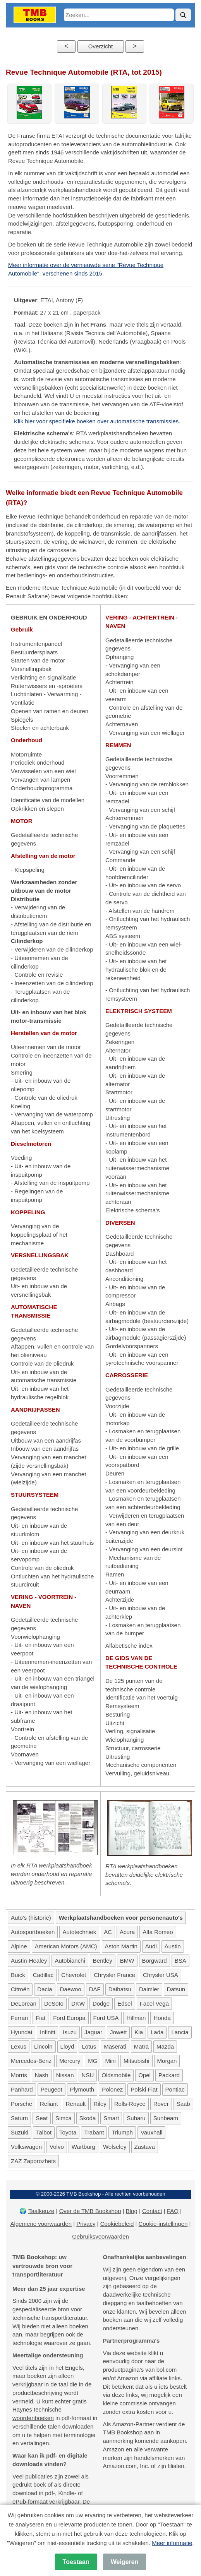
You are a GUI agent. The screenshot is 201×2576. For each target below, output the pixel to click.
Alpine (19, 1946)
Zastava (144, 2146)
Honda (161, 2018)
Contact (152, 2211)
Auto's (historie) (31, 1917)
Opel (144, 2075)
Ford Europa (69, 2018)
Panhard (22, 2089)
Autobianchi (70, 1960)
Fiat (40, 2018)
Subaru (136, 2118)
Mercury (69, 2060)
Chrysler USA (160, 1975)
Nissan (65, 2075)
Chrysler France (114, 1975)
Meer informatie (172, 2543)
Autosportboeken (33, 1932)
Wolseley (115, 2146)
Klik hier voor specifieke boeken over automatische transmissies (96, 421)
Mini (110, 2060)
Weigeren (125, 2562)
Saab (183, 2103)
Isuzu (70, 2032)
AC (108, 1932)
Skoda (87, 2118)
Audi (151, 1946)
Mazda (165, 2046)
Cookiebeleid (117, 2223)
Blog (131, 2211)
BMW (127, 1960)
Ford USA (106, 2018)
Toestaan (76, 2562)
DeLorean (23, 2003)
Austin (173, 1946)
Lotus (89, 2046)
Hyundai (21, 2032)
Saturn (19, 2118)
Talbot (44, 2132)
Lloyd (67, 2046)
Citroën (20, 1989)
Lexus (18, 2046)
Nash (41, 2075)
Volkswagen (26, 2146)
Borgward (154, 1960)
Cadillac (43, 1975)
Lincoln (43, 2046)
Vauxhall (151, 2132)
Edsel (124, 2003)
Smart (111, 2118)
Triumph (122, 2132)
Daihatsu (119, 1989)
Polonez (112, 2089)
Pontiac (175, 2089)
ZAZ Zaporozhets (33, 2161)
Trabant (94, 2132)
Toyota (67, 2132)
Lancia (179, 2032)
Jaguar (93, 2032)
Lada (157, 2032)
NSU (88, 2075)
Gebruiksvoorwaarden (100, 2236)
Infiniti (47, 2032)
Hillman (136, 2018)
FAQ (173, 2211)
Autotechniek (79, 1932)
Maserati (115, 2046)
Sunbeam (165, 2118)
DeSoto (54, 2003)
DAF (95, 1989)
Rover (161, 2103)
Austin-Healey (29, 1960)
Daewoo (70, 1989)
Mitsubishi (136, 2060)
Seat (42, 2118)
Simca (63, 2118)
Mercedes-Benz (31, 2060)
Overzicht (100, 46)
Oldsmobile (116, 2075)
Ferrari (19, 2018)
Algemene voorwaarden (41, 2223)
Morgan (167, 2060)
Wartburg (83, 2146)
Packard (169, 2075)
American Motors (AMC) (66, 1946)
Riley (99, 2103)
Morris (19, 2075)
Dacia (44, 1989)
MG (92, 2060)
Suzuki (19, 2132)
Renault (76, 2103)
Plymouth (82, 2089)
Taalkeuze (41, 2211)
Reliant (49, 2103)
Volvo (57, 2146)
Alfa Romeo (158, 1932)
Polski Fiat (144, 2089)
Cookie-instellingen (163, 2223)
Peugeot (51, 2089)
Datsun (176, 1989)
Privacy (85, 2223)
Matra (141, 2046)
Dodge (101, 2003)
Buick (18, 1975)
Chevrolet (73, 1975)
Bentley (102, 1960)
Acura (127, 1932)
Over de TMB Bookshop (90, 2211)
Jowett (118, 2032)
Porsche (21, 2103)
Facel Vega (154, 2003)
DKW (78, 2003)
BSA (180, 1960)
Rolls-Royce (130, 2103)
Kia (138, 2032)
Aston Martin (121, 1946)
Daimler (149, 1989)
